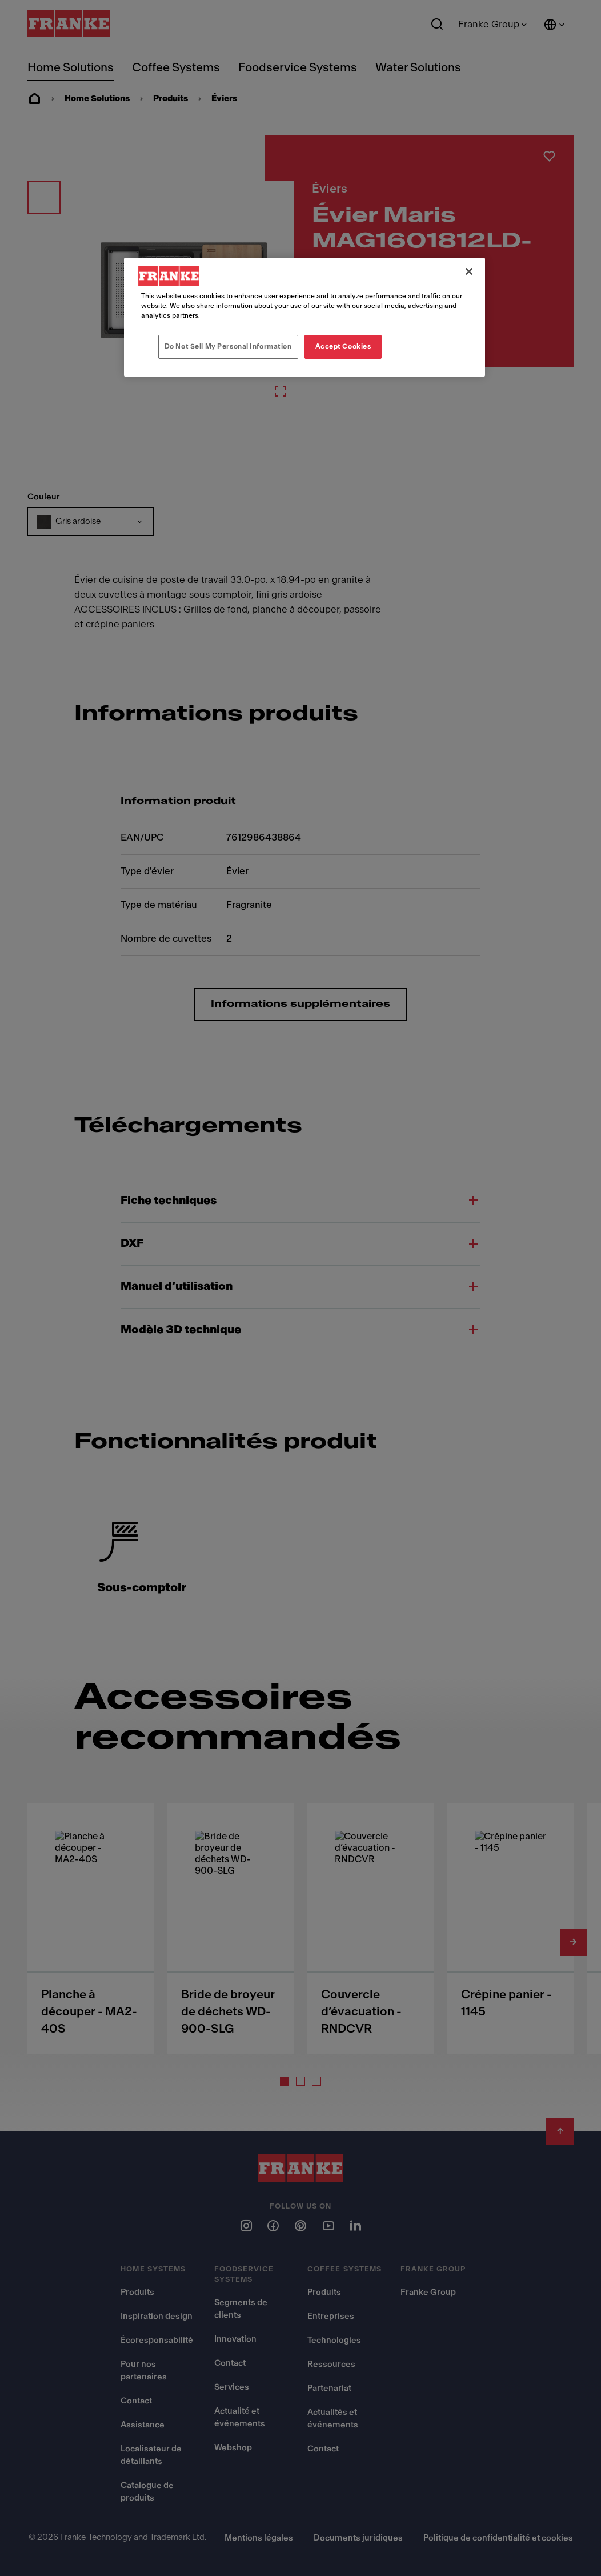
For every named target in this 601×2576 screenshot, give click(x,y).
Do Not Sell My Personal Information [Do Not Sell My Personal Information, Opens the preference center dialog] (228, 346)
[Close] (469, 271)
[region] (304, 317)
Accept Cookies (343, 346)
